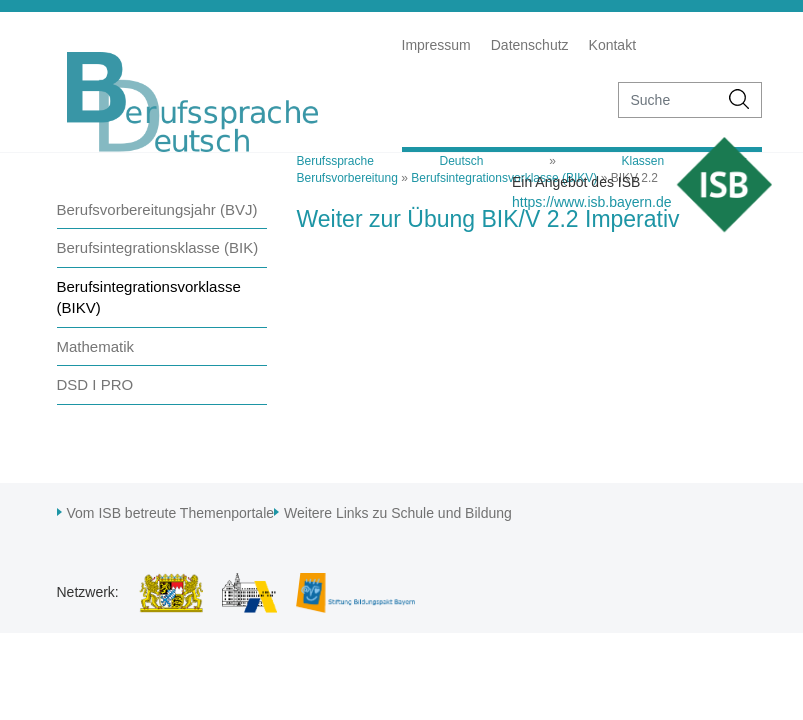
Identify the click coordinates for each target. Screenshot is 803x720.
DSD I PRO (95, 384)
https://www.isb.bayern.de (592, 202)
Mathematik (96, 346)
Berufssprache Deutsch (390, 161)
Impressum (436, 45)
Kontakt (612, 45)
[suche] (668, 100)
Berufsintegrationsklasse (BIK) (158, 247)
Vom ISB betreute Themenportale (171, 513)
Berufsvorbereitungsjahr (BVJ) (157, 209)
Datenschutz (530, 45)
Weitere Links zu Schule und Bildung (398, 513)
